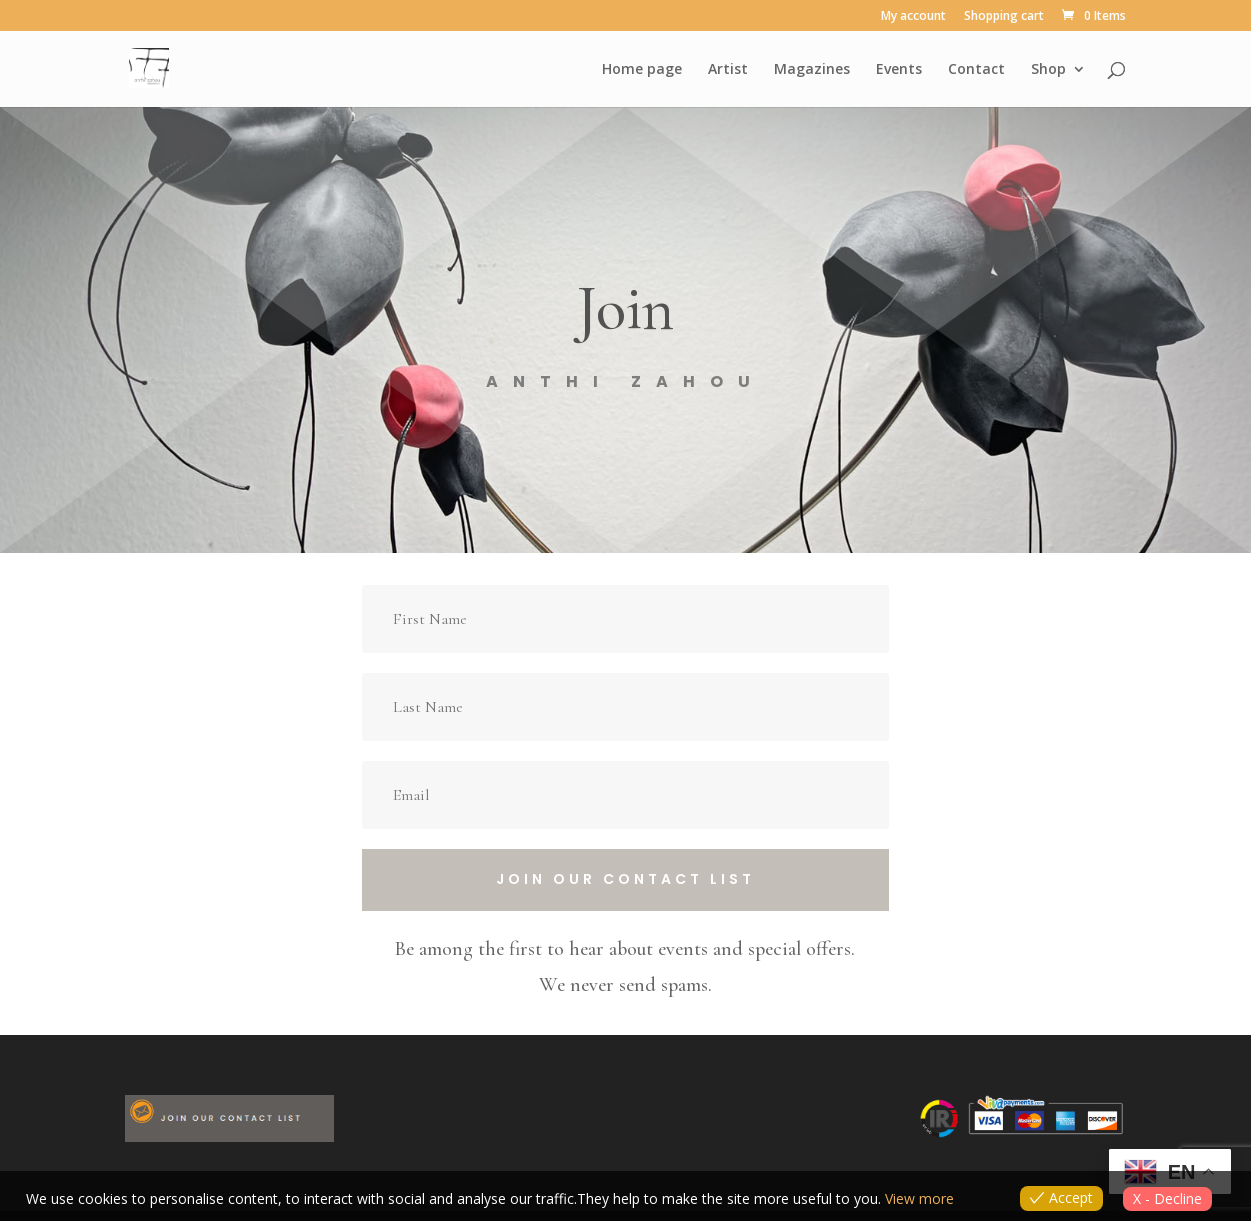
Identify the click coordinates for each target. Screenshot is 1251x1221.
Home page (642, 70)
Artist (728, 70)
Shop (1048, 70)
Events (899, 70)
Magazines (812, 70)
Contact (976, 70)
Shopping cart (1004, 17)
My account (913, 17)
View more (919, 1198)
